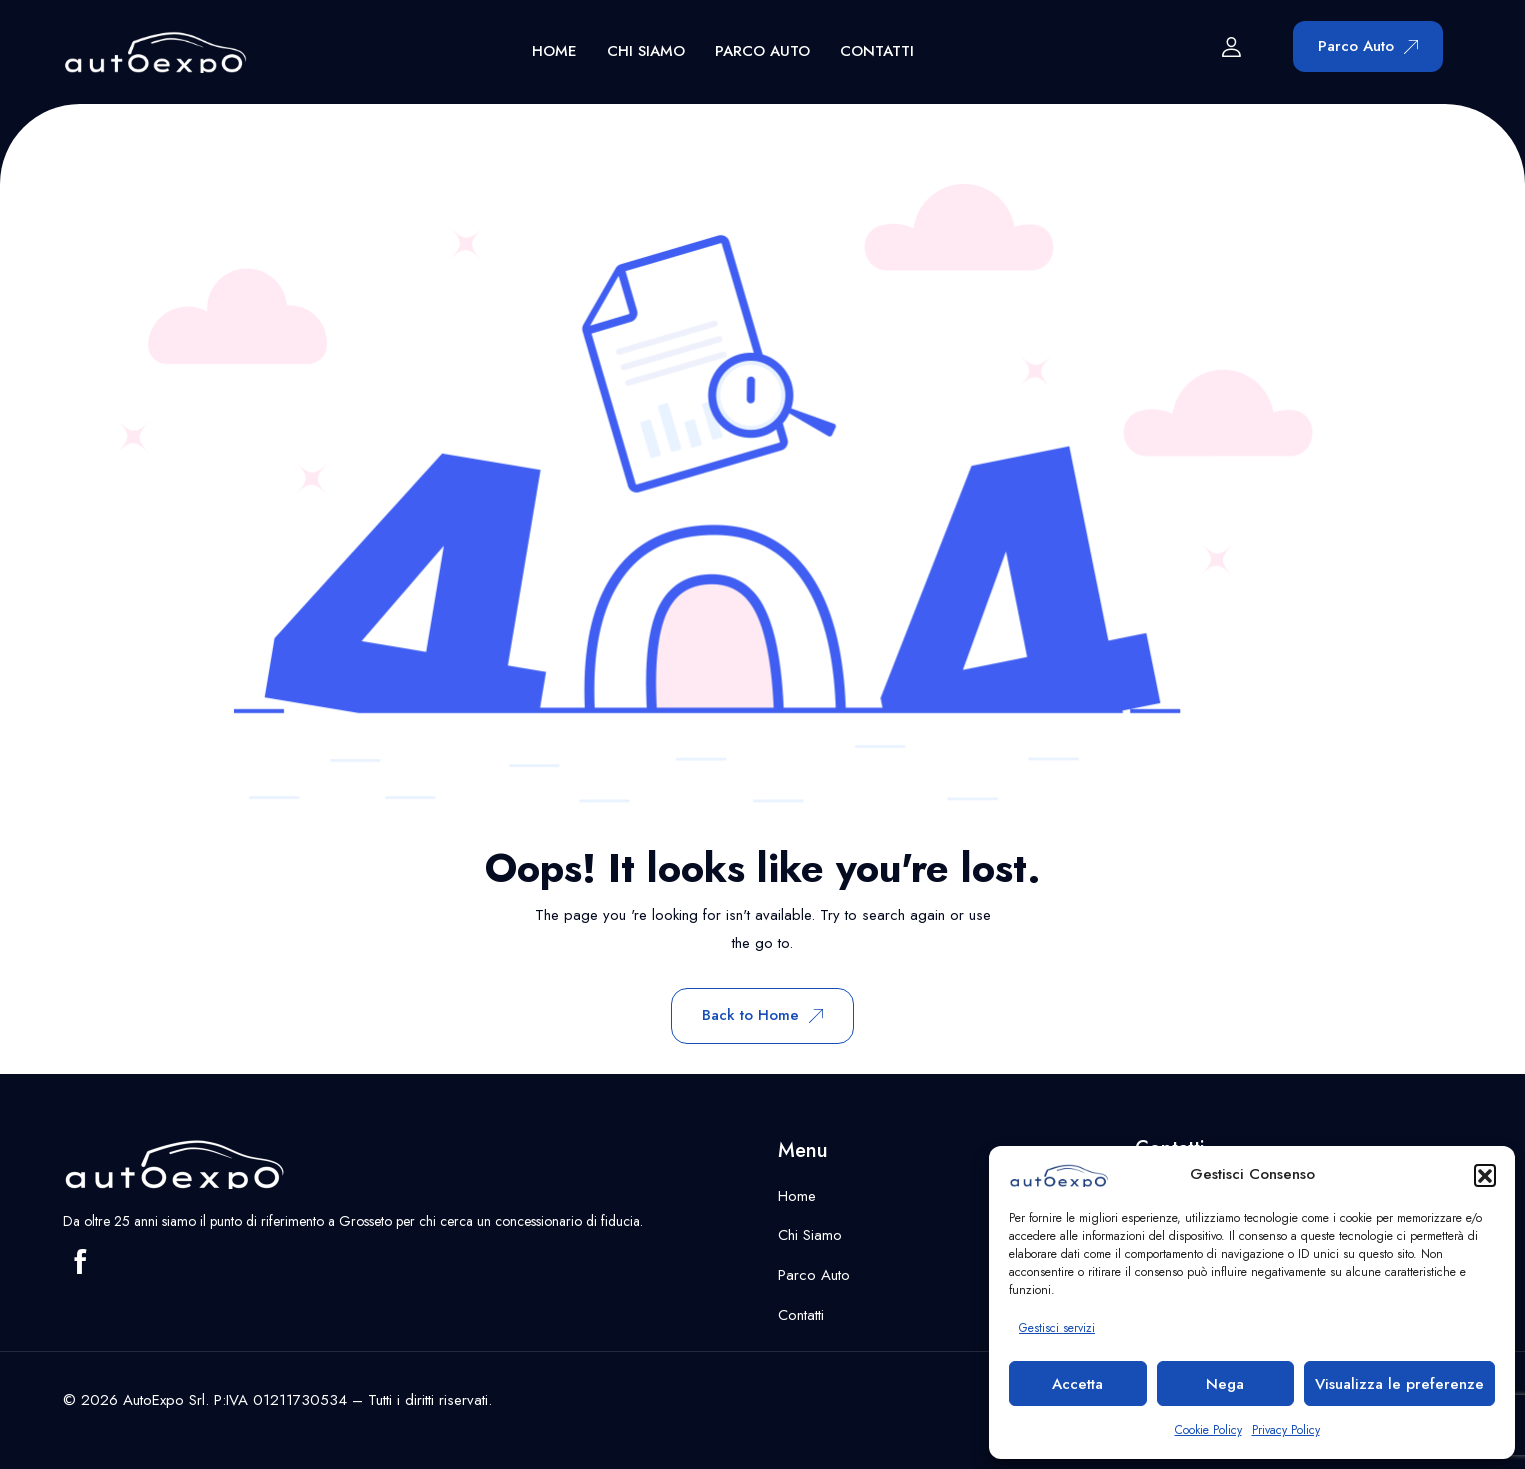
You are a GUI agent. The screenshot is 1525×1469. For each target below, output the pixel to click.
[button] (1485, 1175)
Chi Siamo (646, 51)
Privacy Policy (1286, 1430)
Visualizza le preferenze (1399, 1384)
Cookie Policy (1208, 1430)
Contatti (877, 51)
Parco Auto (762, 51)
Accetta (1077, 1384)
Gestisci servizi (1057, 1328)
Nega (1225, 1384)
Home (554, 51)
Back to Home (762, 1015)
